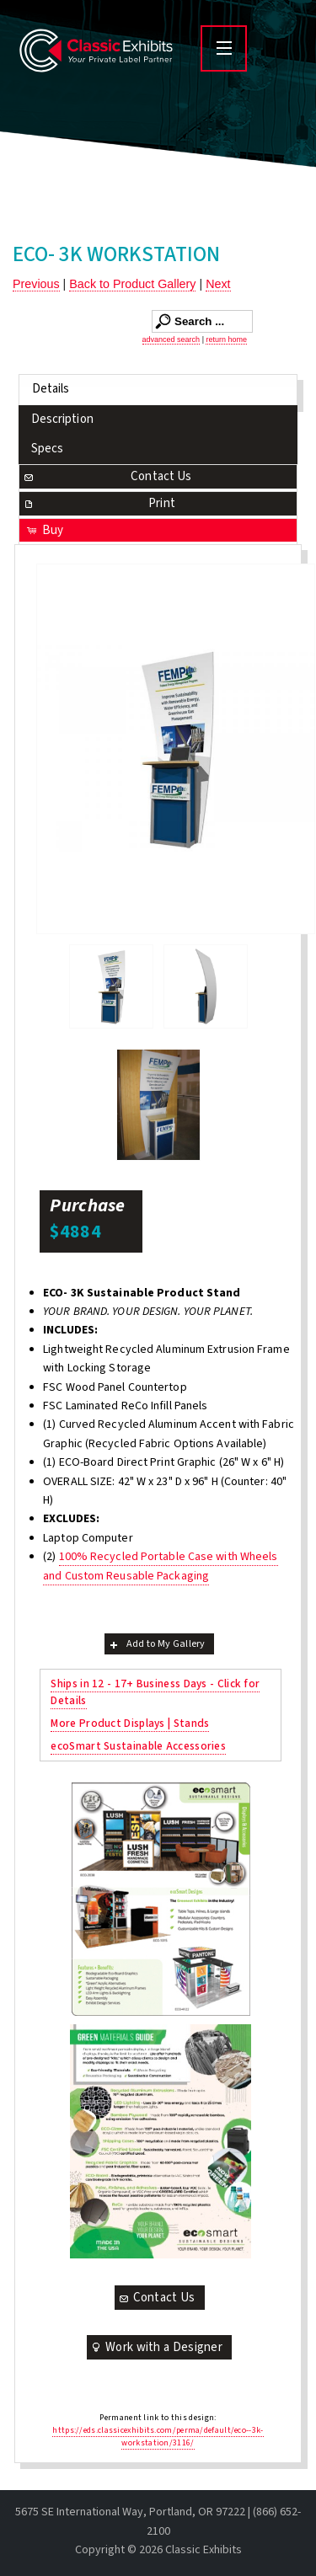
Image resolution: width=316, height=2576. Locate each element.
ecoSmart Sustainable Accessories (138, 1746)
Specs (47, 448)
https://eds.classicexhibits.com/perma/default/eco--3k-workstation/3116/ (157, 2436)
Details (51, 389)
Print (98, 503)
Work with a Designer (155, 2347)
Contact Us (107, 476)
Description (62, 419)
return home (226, 339)
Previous (36, 284)
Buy (44, 530)
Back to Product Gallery (132, 284)
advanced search (171, 339)
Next (218, 284)
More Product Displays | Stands (130, 1723)
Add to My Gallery (156, 1644)
